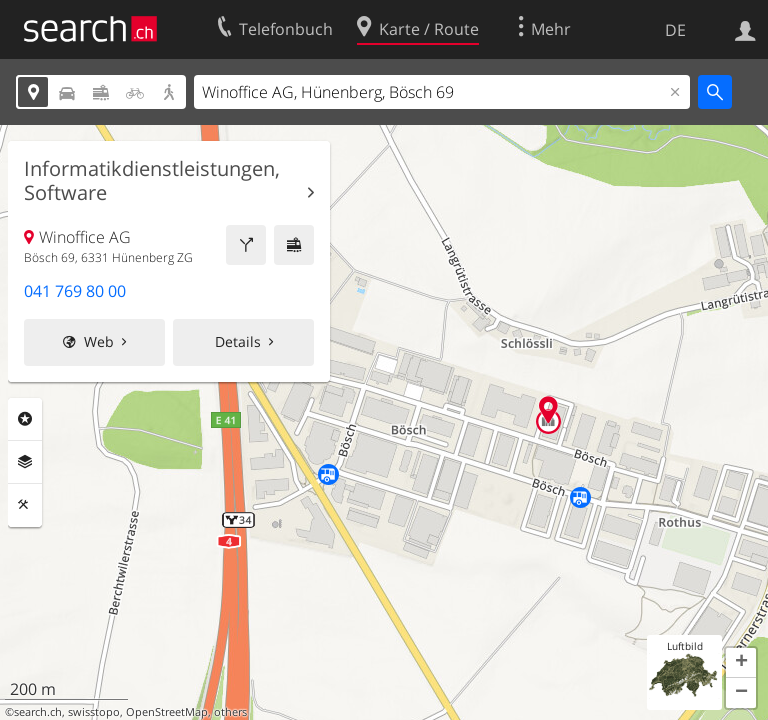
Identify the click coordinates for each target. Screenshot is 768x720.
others (230, 712)
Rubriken (25, 419)
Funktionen (25, 505)
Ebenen (25, 462)
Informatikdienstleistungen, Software (152, 181)
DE (675, 30)
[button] (741, 663)
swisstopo (94, 712)
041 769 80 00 (75, 291)
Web (99, 341)
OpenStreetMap (167, 712)
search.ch (38, 712)
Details (238, 341)
